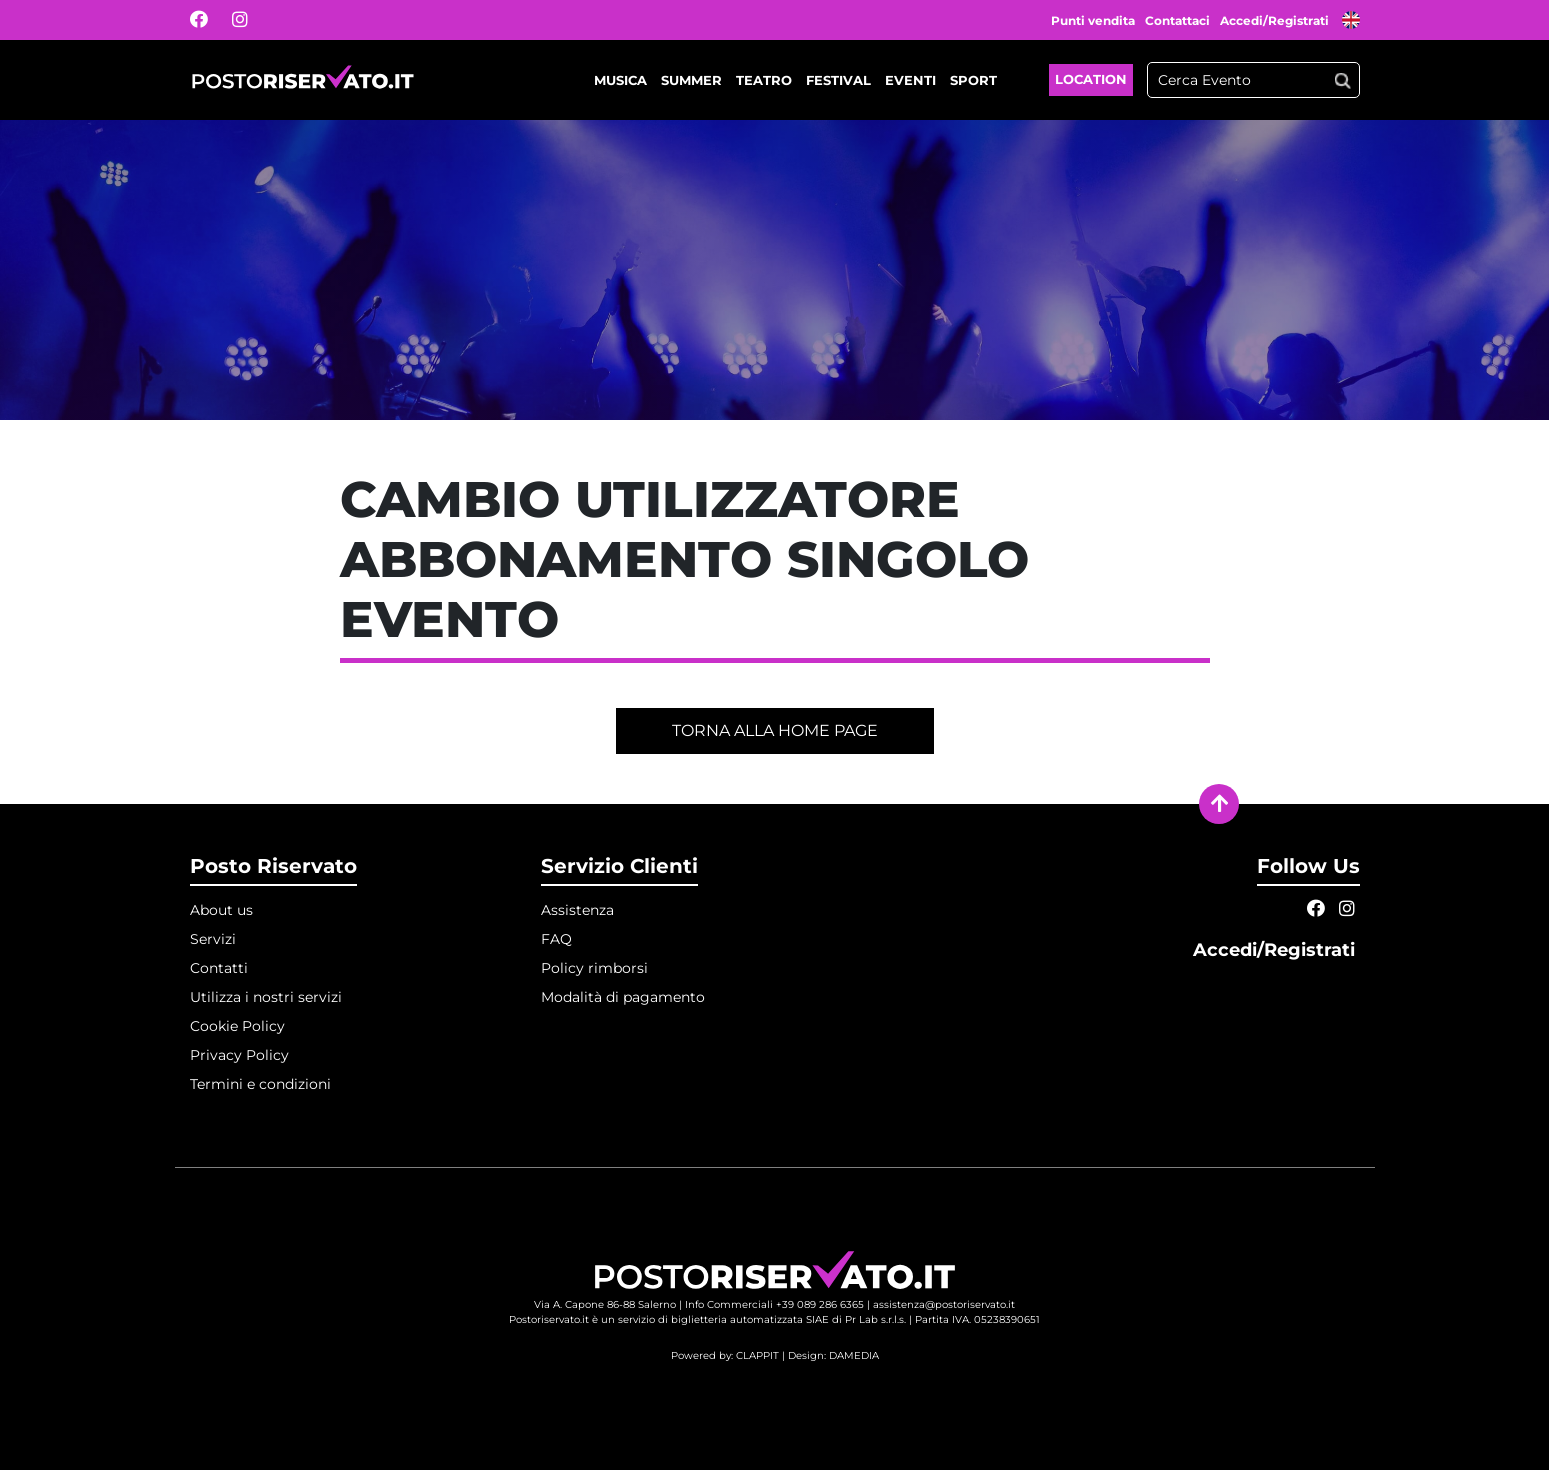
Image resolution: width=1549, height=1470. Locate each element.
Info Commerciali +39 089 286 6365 (774, 1304)
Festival (838, 80)
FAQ (556, 939)
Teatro (764, 80)
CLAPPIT (757, 1355)
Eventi (910, 80)
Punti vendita (1093, 20)
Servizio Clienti (619, 866)
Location (1091, 79)
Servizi (213, 939)
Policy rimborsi (594, 968)
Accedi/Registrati (1276, 20)
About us (221, 910)
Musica (620, 80)
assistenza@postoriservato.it (944, 1304)
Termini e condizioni (260, 1084)
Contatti (219, 968)
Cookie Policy (237, 1026)
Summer (691, 80)
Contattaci (1177, 20)
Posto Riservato (273, 866)
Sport (973, 80)
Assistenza (577, 910)
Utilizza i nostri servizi (266, 997)
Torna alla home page (775, 730)
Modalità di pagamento (623, 997)
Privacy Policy (239, 1055)
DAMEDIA (854, 1355)
